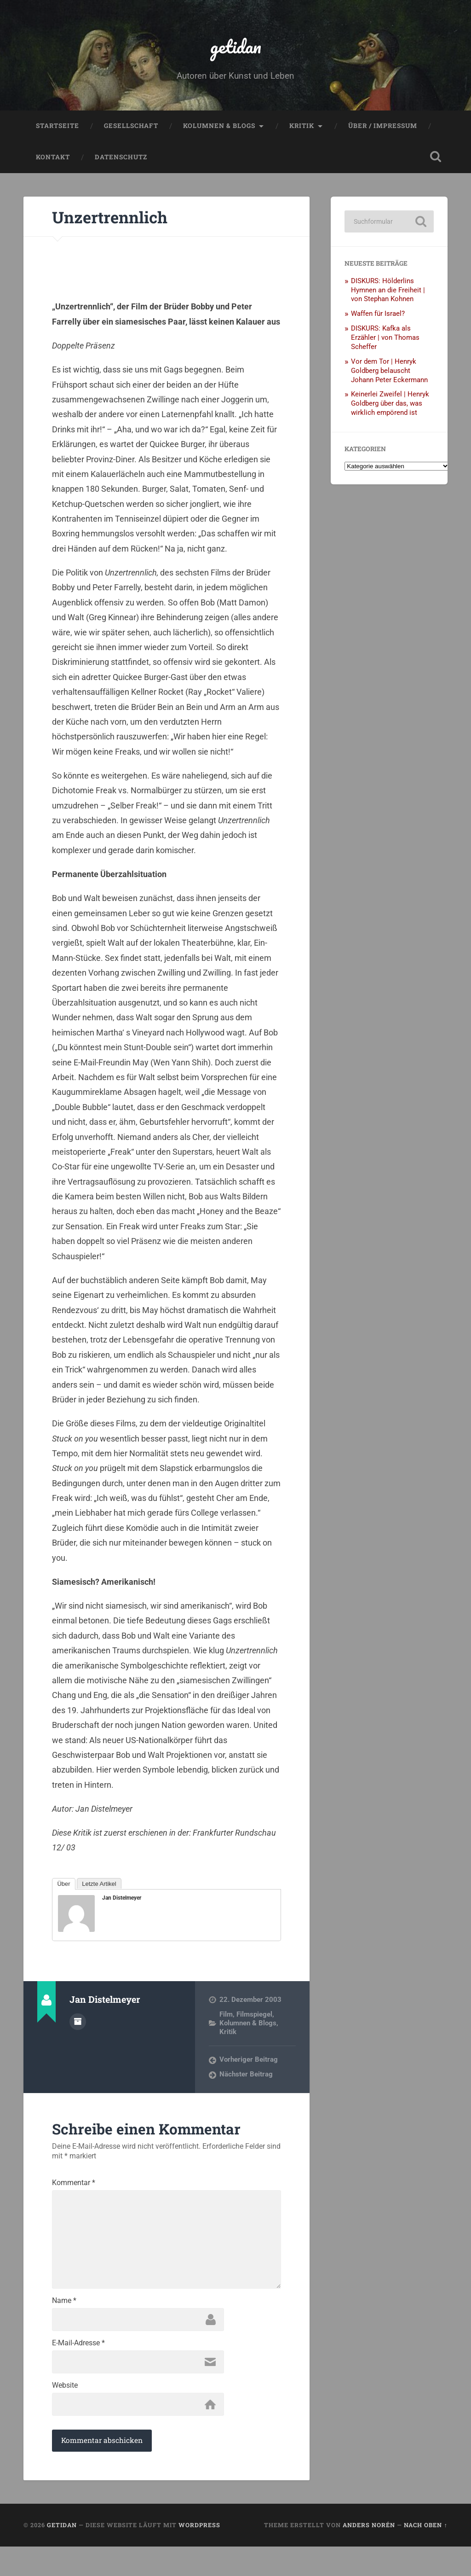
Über (63, 1889)
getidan (235, 48)
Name (64, 2323)
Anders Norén (369, 2554)
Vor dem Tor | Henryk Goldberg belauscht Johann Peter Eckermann (389, 376)
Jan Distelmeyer (121, 1904)
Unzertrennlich (120, 221)
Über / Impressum (382, 132)
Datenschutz (121, 163)
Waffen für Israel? (378, 319)
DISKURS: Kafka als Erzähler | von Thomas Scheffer (385, 343)
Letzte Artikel (99, 1889)
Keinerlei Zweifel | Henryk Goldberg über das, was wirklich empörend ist (390, 409)
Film (226, 2020)
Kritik (301, 132)
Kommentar (73, 2188)
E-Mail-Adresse (78, 2368)
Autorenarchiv (77, 2026)
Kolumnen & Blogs (219, 132)
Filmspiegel (254, 2020)
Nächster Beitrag (246, 2080)
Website (65, 2412)
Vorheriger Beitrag (248, 2065)
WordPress (199, 2554)
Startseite (57, 132)
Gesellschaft (131, 132)
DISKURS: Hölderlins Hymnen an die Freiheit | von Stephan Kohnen (388, 295)
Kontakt (53, 163)
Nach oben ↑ (425, 2554)
